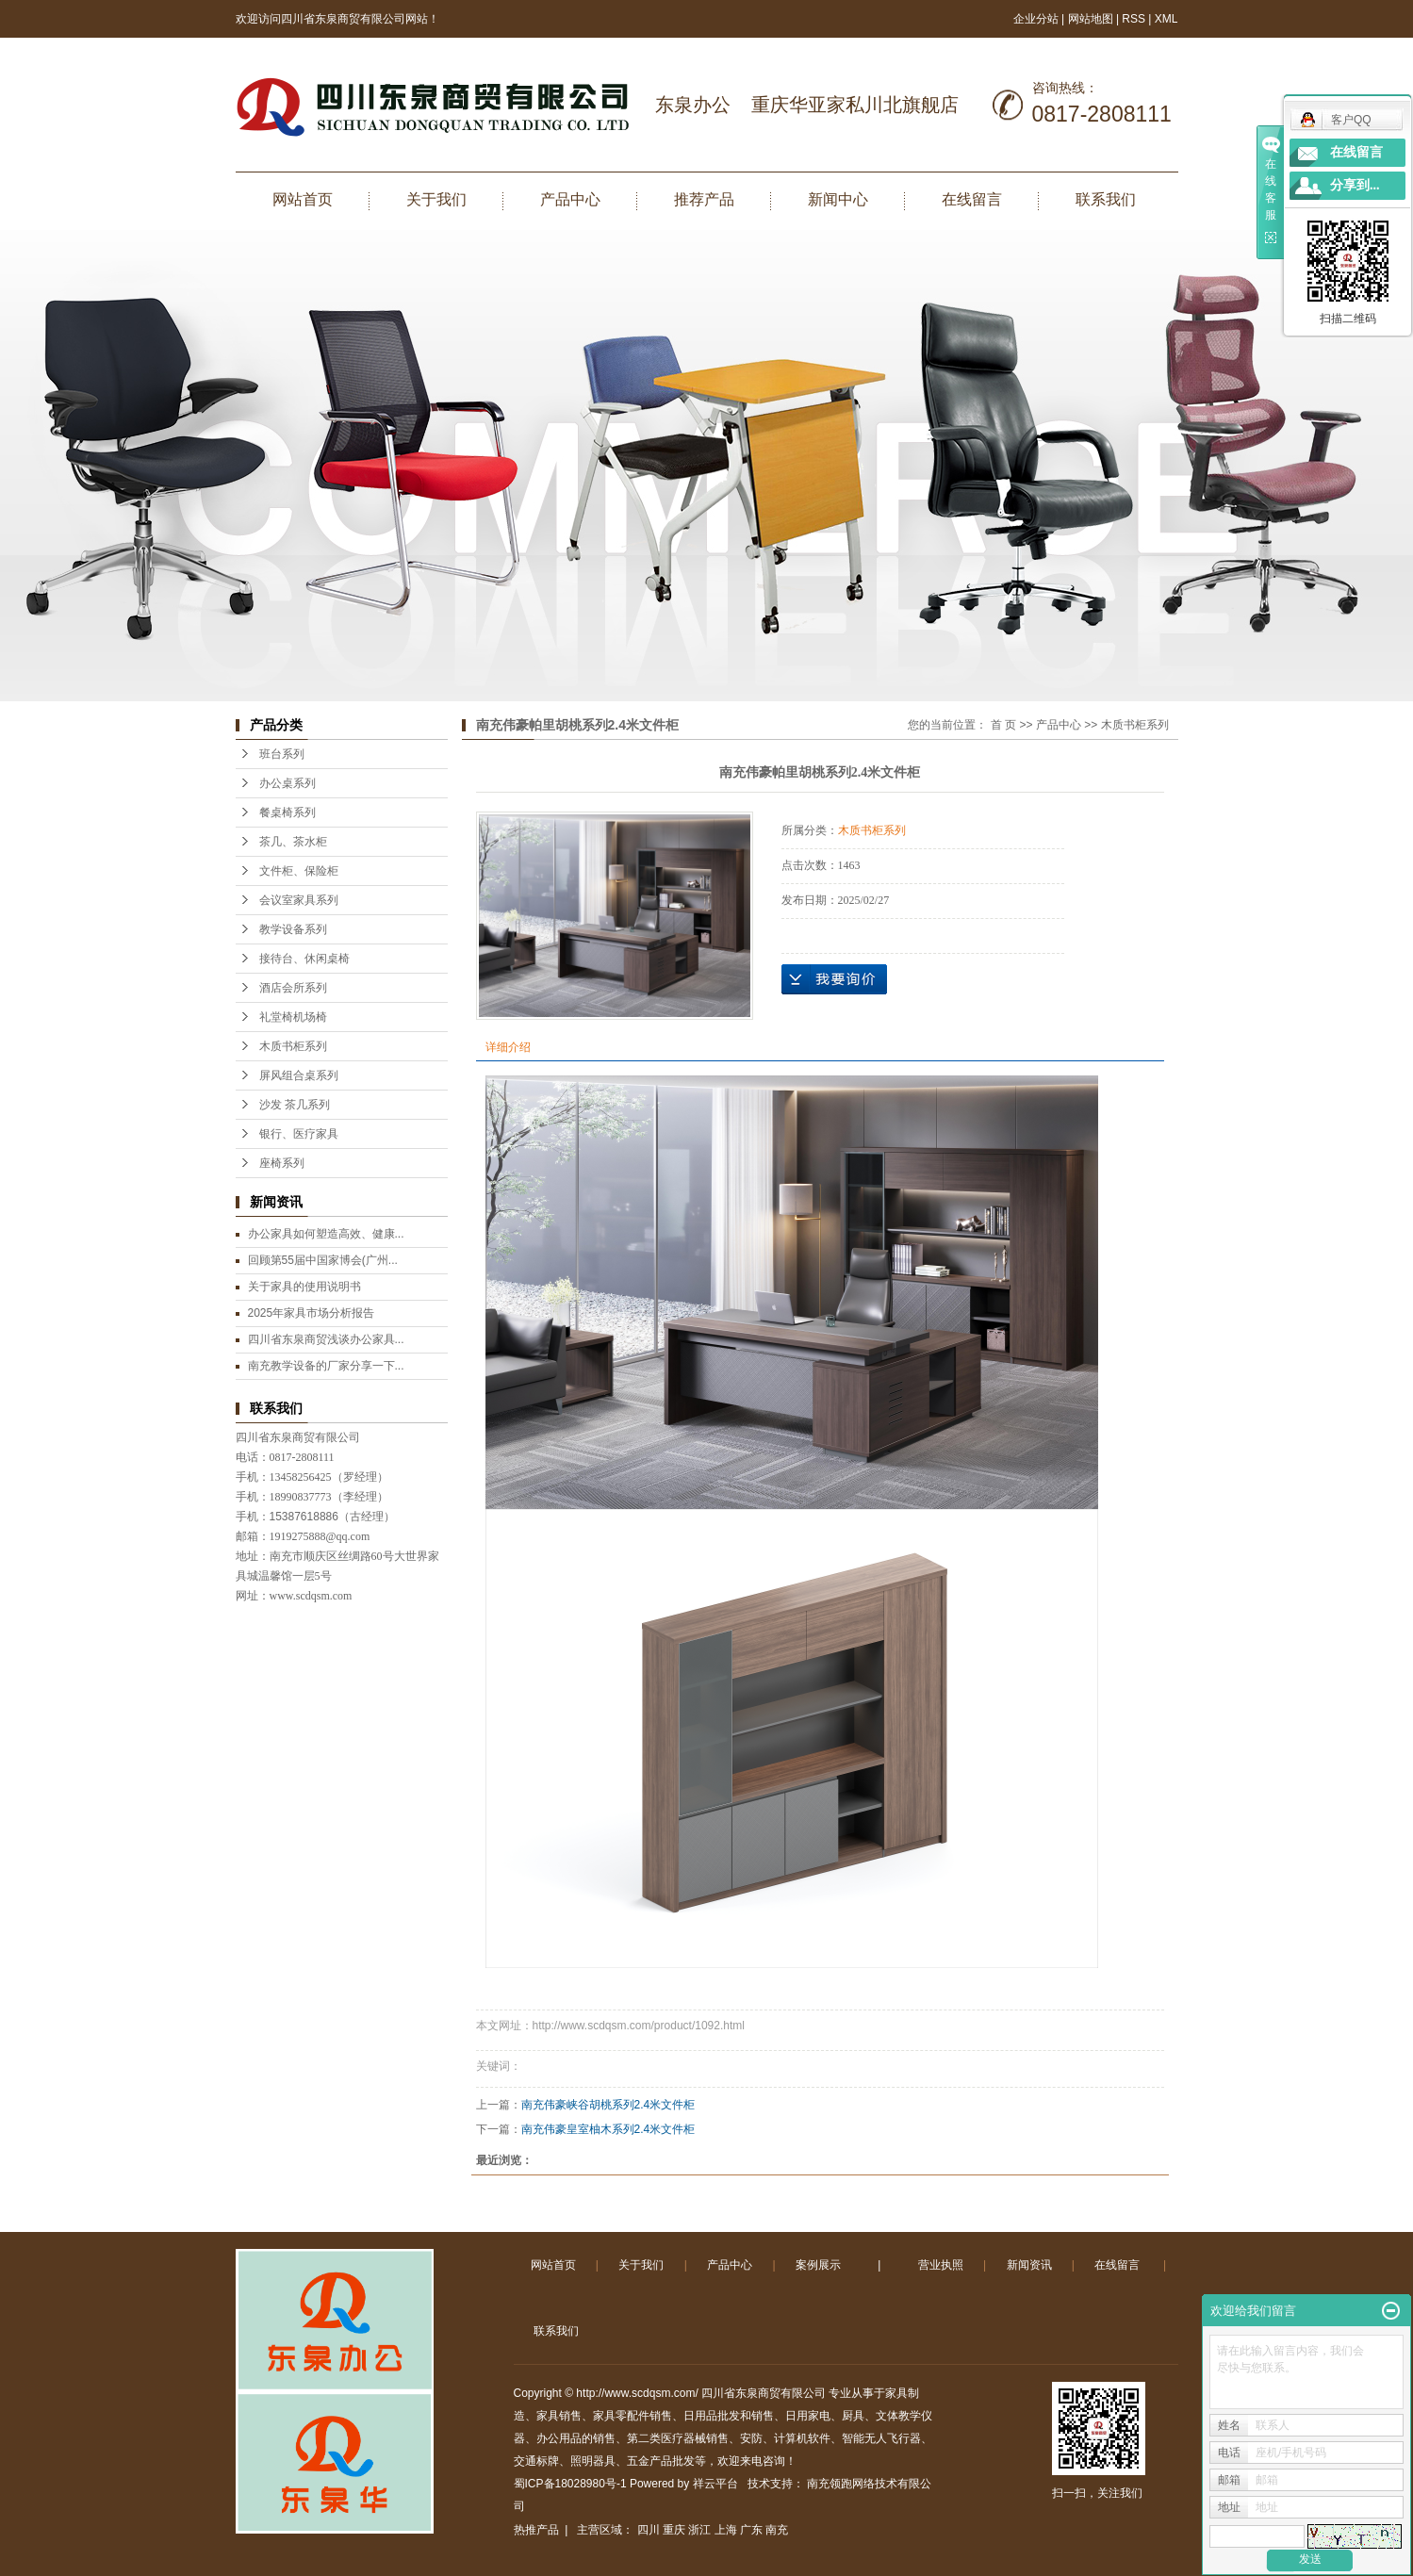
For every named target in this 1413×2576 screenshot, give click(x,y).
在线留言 (972, 199)
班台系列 (281, 754)
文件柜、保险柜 (298, 871)
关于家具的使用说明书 (304, 1286)
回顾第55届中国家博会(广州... (323, 1260)
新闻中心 (838, 199)
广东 (751, 2529)
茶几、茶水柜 (293, 841)
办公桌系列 (287, 783)
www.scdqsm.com (311, 1595)
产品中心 (570, 199)
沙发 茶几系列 (294, 1104)
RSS (1133, 18)
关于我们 (436, 199)
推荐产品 (704, 199)
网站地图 (1092, 18)
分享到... (1355, 185)
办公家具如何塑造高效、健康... (326, 1233)
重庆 (674, 2529)
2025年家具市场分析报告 (311, 1313)
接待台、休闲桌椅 (304, 958)
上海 (726, 2529)
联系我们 (1106, 199)
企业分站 (1036, 18)
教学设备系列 (293, 929)
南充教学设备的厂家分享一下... (326, 1365)
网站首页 (302, 199)
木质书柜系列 (293, 1046)
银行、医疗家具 (298, 1133)
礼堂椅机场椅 (293, 1017)
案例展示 (818, 2265)
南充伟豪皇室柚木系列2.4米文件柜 (608, 2129)
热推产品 (536, 2529)
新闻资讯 (1029, 2265)
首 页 (1003, 724)
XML (1166, 18)
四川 (648, 2529)
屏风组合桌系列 (298, 1075)
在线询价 (834, 979)
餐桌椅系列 (287, 812)
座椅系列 (281, 1163)
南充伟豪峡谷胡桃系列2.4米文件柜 (608, 2104)
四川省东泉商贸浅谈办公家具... (326, 1339)
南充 (776, 2529)
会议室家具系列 (298, 900)
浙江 (699, 2529)
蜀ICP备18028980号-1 (570, 2483)
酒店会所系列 (293, 987)
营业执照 (940, 2265)
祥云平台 (715, 2483)
